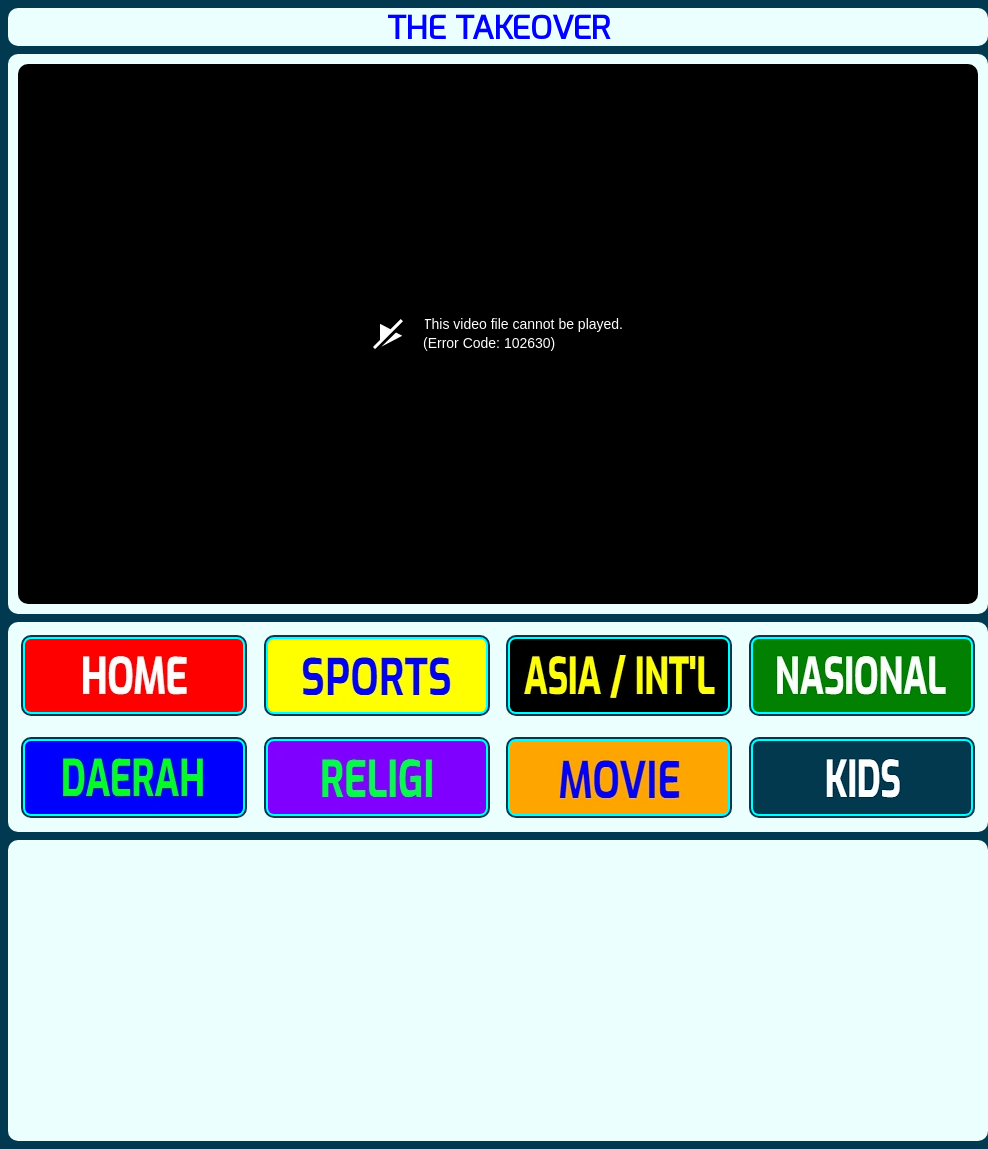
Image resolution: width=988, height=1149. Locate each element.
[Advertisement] (498, 990)
